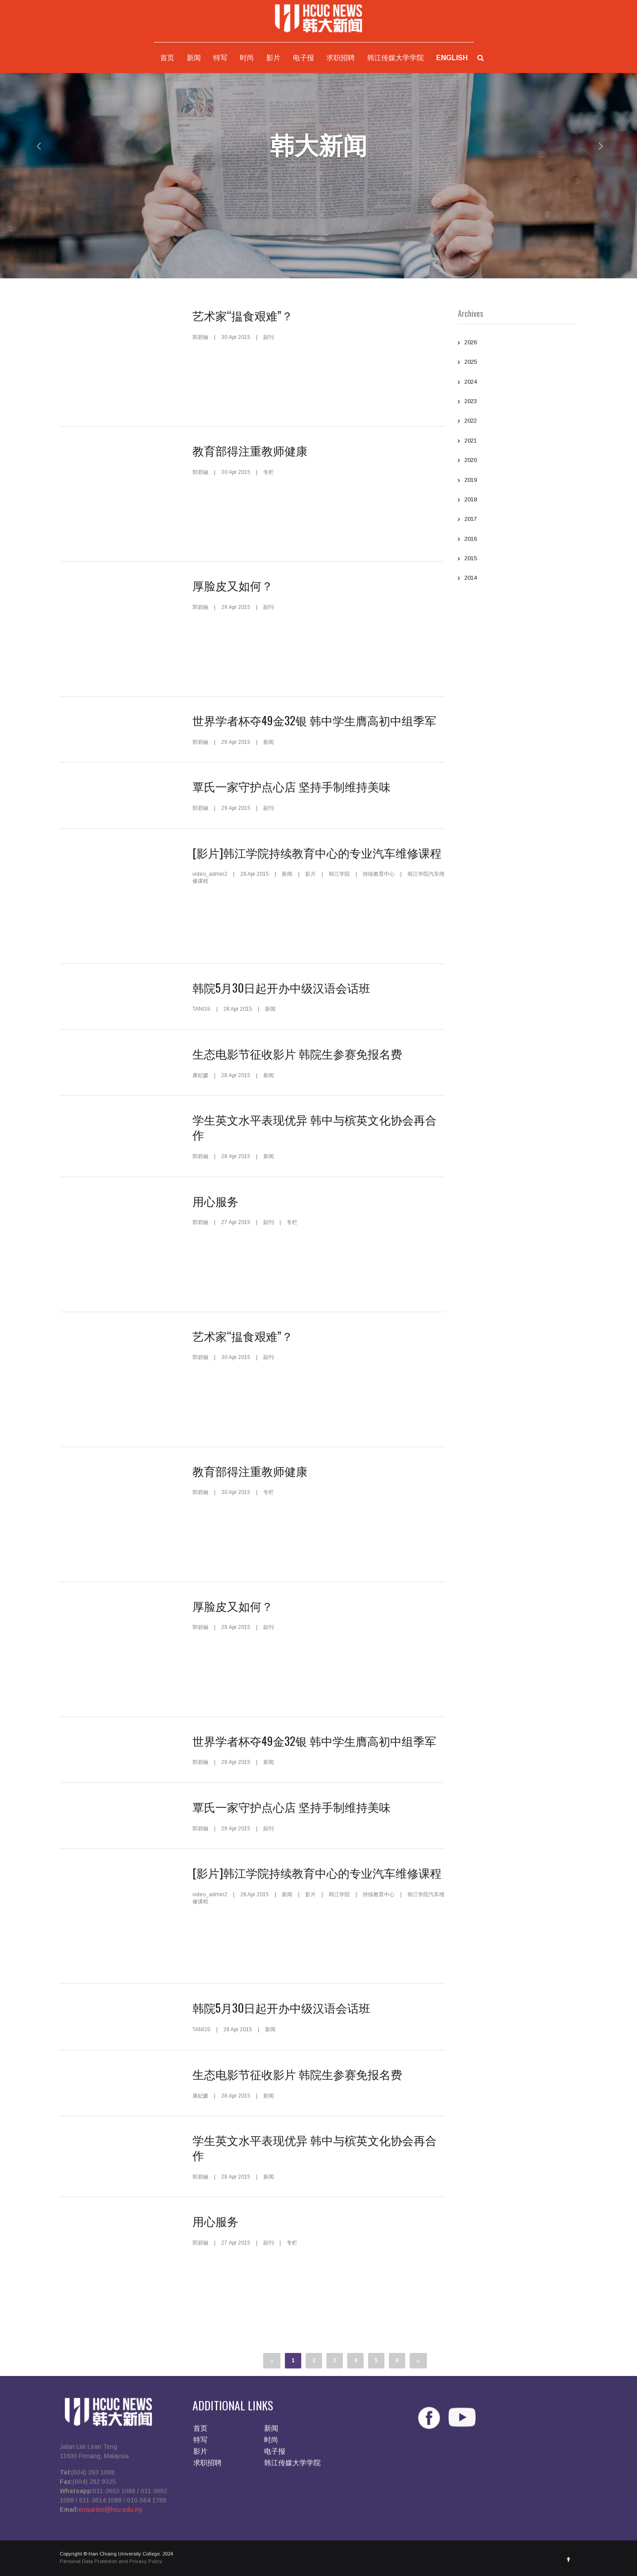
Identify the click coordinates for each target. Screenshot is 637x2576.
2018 (517, 500)
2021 (517, 442)
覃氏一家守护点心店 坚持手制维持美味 (291, 786)
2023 (517, 402)
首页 (167, 58)
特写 (220, 58)
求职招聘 (340, 58)
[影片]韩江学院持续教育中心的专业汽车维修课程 (316, 852)
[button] (32, 145)
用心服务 (215, 1200)
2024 (517, 383)
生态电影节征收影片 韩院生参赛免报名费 (297, 1053)
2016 (517, 540)
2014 (517, 579)
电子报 (303, 58)
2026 (517, 343)
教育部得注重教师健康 (249, 450)
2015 (517, 559)
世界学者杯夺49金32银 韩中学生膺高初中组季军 (314, 720)
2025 (517, 363)
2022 (517, 422)
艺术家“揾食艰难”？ (242, 315)
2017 (517, 520)
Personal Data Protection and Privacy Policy (111, 2566)
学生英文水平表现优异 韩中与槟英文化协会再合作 (314, 1127)
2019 (517, 481)
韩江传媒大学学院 (395, 58)
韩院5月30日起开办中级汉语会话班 (281, 987)
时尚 (247, 58)
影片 (273, 58)
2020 (517, 461)
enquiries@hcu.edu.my (110, 2514)
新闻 (194, 58)
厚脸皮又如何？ (232, 585)
